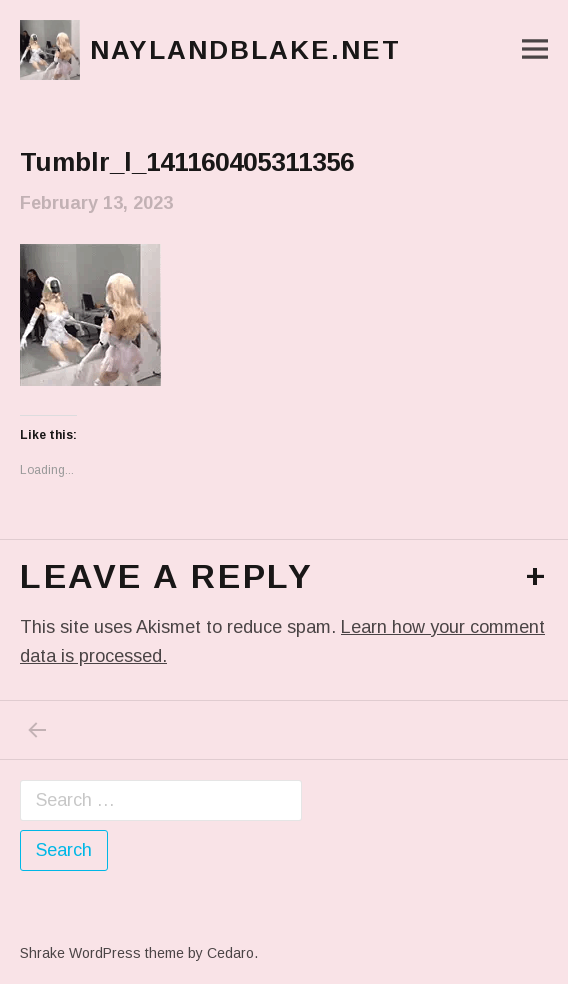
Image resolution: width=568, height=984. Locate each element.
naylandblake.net (245, 50)
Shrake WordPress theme (102, 953)
